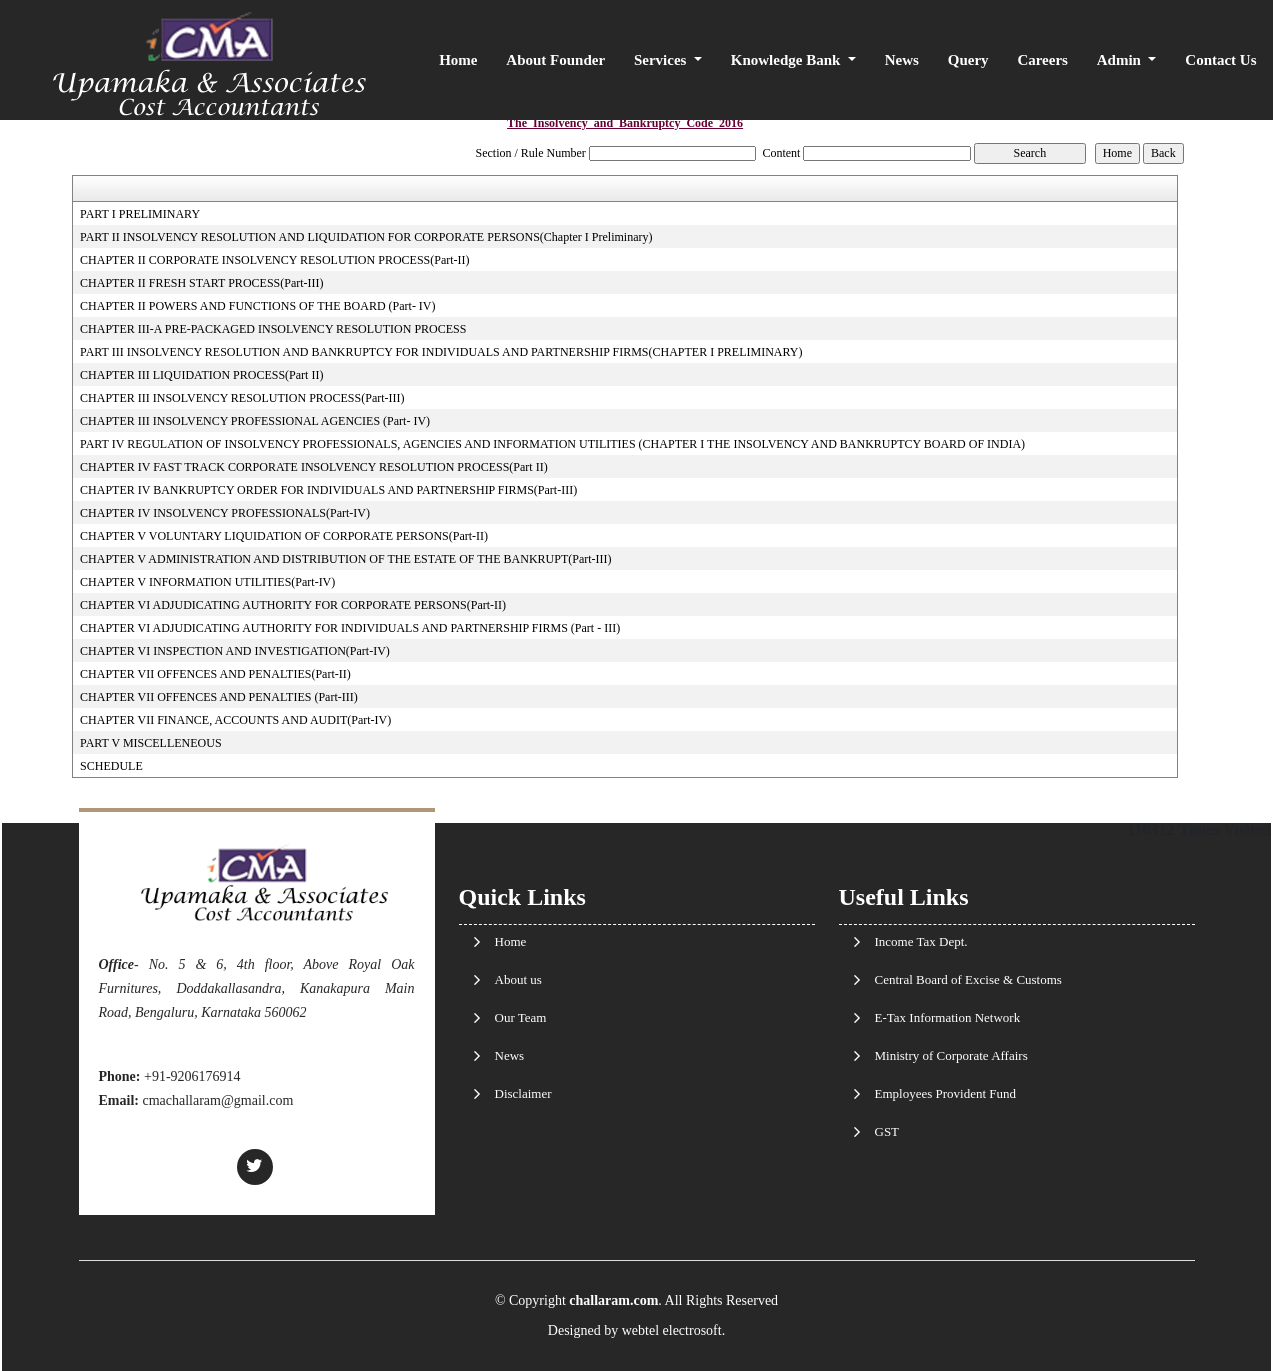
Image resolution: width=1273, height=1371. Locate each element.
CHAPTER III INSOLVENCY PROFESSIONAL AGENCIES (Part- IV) (255, 421)
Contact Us (1220, 60)
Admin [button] (1121, 60)
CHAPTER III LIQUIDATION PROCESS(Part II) (201, 375)
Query (968, 60)
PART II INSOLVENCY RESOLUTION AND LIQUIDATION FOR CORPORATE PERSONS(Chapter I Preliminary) (366, 237)
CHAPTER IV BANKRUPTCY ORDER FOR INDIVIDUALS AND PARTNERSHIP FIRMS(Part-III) (328, 490)
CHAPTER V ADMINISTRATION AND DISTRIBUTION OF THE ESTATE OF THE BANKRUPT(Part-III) (346, 559)
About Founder (555, 60)
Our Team (521, 1017)
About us (518, 979)
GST (887, 1131)
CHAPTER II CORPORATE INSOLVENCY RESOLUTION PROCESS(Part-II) (274, 260)
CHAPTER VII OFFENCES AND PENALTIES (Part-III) (219, 697)
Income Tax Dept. (921, 941)
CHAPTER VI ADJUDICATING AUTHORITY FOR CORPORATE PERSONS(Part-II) (293, 605)
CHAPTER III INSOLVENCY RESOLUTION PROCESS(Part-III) (242, 398)
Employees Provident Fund (946, 1093)
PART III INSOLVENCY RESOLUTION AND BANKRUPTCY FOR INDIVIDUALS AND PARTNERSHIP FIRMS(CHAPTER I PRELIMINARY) (441, 352)
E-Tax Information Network (948, 1017)
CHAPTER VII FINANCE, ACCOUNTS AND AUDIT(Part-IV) (235, 720)
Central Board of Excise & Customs (968, 979)
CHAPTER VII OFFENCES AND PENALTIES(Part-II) (215, 674)
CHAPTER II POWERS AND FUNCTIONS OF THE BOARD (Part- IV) (257, 306)
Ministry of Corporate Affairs (951, 1055)
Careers (1042, 60)
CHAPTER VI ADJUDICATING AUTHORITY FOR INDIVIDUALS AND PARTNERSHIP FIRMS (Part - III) (350, 628)
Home (458, 60)
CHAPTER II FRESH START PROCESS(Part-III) (201, 283)
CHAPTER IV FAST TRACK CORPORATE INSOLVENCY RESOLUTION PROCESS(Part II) (314, 467)
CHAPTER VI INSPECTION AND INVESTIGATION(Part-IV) (235, 651)
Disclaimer (523, 1093)
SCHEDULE (111, 766)
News (902, 60)
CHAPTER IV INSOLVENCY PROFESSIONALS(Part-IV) (225, 513)
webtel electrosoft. (673, 1330)
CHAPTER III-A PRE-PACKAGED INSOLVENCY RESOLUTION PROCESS (273, 329)
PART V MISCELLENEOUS (151, 743)
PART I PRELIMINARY (140, 214)
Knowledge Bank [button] (787, 60)
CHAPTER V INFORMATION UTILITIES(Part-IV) (207, 582)
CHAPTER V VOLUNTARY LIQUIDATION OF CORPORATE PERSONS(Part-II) (284, 536)
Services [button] (662, 60)
